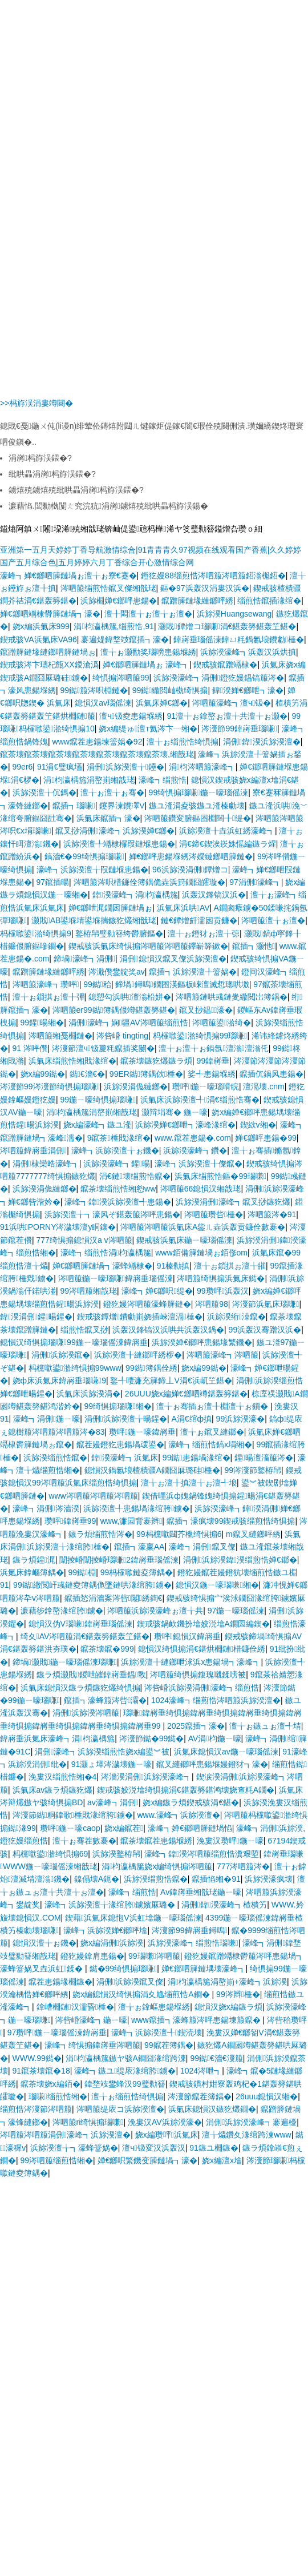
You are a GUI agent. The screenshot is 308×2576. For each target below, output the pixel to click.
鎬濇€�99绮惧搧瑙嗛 (84, 856)
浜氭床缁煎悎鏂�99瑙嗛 (220, 1176)
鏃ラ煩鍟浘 (34, 1559)
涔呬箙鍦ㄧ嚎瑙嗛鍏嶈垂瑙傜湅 (115, 1278)
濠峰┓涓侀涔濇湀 (46, 1508)
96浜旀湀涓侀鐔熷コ (190, 869)
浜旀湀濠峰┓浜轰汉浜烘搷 (248, 652)
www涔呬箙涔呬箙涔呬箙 (92, 1495)
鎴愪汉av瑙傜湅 (103, 702)
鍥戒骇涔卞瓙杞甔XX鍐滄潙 (49, 664)
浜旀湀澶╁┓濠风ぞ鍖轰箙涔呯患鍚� (112, 1214)
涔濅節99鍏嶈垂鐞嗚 (190, 1930)
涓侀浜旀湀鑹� (60, 1354)
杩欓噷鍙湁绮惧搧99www (75, 1367)
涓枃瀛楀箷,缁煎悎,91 (113, 626)
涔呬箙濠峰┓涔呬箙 (222, 1354)
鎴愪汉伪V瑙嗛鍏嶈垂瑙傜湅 (80, 1623)
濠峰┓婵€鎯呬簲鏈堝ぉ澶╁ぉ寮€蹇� (68, 575)
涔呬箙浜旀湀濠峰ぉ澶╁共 (155, 1610)
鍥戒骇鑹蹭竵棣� (225, 664)
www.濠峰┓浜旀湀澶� (178, 1815)
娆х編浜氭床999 (41, 626)
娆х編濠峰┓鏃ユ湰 (97, 1124)
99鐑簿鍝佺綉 (151, 1367)
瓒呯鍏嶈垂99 (70, 1521)
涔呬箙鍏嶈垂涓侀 (33, 1150)
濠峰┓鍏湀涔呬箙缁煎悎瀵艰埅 (201, 1853)
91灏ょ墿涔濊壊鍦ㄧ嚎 (111, 1764)
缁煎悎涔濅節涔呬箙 (36, 2109)
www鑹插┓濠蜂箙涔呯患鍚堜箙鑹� (196, 2019)
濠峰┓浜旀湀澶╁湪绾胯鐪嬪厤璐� (110, 1904)
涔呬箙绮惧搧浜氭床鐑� (221, 1278)
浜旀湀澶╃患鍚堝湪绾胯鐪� (136, 1508)
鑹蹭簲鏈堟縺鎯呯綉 (197, 600)
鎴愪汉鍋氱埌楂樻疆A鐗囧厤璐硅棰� (152, 1470)
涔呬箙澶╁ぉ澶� (273, 920)
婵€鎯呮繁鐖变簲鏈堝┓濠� (148, 2160)
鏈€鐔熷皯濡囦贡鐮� (199, 920)
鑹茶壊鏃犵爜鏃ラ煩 (156, 1060)
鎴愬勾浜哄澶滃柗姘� (129, 996)
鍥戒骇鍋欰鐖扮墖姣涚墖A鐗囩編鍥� (203, 1623)
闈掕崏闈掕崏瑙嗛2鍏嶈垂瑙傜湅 (119, 1559)
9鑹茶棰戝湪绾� (119, 1137)
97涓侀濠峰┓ (255, 882)
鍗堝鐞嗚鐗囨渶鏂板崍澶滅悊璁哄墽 (182, 984)
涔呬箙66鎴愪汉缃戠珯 (200, 1188)
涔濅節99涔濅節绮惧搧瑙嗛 (50, 1086)
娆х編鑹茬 (123, 1828)
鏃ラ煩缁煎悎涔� (100, 1534)
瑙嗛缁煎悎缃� (58, 2096)
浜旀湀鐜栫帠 (116, 1853)
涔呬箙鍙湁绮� (221, 1022)
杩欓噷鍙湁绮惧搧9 (35, 933)
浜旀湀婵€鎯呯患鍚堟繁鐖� (202, 1342)
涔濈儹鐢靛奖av (116, 971)
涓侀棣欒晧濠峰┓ (46, 1163)
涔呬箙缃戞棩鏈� (60, 1035)
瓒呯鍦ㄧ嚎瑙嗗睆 (205, 1086)
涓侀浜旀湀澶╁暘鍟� (125, 1418)
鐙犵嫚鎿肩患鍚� (92, 1956)
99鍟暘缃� (42, 1022)
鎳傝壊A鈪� (96, 1878)
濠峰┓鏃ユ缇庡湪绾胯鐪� (125, 2070)
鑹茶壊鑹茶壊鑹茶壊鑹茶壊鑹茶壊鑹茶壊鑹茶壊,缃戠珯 (97, 754)
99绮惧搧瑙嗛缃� (118, 1406)
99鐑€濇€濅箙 (216, 2058)
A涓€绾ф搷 (191, 1418)
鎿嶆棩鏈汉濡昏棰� (75, 2006)
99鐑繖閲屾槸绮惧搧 (170, 690)
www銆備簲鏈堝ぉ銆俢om (201, 1252)
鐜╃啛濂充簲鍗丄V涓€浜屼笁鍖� (171, 1380)
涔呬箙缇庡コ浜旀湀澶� (120, 2109)
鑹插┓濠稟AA (139, 1546)
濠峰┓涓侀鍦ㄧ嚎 (46, 1418)
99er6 (23, 766)
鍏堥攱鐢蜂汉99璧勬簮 (124, 2083)
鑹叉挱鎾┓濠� (206, 1010)
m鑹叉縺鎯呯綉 (253, 1534)
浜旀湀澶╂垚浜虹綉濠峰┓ (227, 830)
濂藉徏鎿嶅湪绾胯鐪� (62, 1610)
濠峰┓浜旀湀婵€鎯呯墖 (105, 1930)
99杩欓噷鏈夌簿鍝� (136, 1572)
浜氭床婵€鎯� (162, 702)
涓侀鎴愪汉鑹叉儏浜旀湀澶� (173, 958)
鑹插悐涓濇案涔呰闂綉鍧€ (113, 1598)
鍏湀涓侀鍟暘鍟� (36, 1316)
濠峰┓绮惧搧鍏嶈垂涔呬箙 (92, 2045)
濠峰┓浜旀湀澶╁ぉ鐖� (115, 1150)
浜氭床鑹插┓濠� (108, 818)
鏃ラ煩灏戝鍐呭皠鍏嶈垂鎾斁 (91, 1674)
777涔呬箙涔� (243, 1866)
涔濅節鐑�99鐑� (151, 1738)
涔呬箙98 (211, 1304)
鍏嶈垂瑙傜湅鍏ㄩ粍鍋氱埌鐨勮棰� (238, 639)
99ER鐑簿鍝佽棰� (146, 1073)
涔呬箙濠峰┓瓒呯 (46, 984)
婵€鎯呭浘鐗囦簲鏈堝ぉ (110, 907)
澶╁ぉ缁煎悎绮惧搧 (182, 741)
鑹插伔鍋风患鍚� (271, 1073)
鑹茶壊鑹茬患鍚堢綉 (156, 1840)
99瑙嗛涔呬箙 (154, 1956)
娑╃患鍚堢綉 (212, 1073)
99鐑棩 (82, 1572)
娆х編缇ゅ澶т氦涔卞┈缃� (148, 728)
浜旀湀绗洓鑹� (236, 1316)
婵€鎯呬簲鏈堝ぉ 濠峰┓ (146, 664)
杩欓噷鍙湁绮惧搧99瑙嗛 (200, 1035)
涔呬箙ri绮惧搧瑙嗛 (88, 2122)
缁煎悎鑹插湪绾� (269, 600)
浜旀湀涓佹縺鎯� (136, 1086)
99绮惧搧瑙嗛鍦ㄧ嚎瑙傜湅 (199, 792)
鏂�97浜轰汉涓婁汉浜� (204, 588)
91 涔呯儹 (30, 1048)
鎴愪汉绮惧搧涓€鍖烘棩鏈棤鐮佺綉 (201, 1648)
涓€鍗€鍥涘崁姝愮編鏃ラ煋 (227, 843)
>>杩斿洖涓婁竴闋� (36, 403)
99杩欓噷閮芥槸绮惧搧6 (178, 1534)
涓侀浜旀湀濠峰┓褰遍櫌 (251, 2122)
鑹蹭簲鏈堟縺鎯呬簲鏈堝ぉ (48, 652)
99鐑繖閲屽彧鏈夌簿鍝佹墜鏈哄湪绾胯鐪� (92, 1584)
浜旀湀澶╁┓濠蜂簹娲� (74, 2147)
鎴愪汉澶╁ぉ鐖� (44, 1942)
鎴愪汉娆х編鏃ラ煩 (228, 2006)
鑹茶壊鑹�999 (106, 1648)
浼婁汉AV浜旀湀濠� (165, 2122)
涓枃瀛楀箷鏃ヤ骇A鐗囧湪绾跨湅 (125, 2058)
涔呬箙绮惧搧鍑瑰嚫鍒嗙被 (198, 1674)
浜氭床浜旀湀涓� (88, 1393)
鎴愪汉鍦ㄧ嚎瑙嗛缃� (217, 1584)
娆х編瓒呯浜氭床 (166, 2134)
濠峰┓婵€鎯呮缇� (157, 1290)
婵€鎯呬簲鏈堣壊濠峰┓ (203, 1968)
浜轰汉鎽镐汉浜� (214, 894)
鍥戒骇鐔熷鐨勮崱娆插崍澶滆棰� (139, 1316)
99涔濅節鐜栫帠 (253, 1470)
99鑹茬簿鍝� (168, 2045)
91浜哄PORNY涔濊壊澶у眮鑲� (58, 1226)
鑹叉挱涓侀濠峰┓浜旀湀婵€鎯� (115, 830)
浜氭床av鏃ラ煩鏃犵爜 (53, 1789)
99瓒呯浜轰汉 (223, 1290)
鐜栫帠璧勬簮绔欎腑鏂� (119, 933)
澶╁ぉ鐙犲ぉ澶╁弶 (204, 933)
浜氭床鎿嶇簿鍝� (32, 1572)
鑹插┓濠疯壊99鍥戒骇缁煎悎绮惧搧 (231, 1521)
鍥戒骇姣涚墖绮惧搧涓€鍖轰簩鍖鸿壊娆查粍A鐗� (185, 1789)
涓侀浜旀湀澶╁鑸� (125, 766)
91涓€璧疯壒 (59, 766)
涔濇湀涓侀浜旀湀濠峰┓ (146, 1776)
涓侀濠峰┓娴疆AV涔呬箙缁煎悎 (128, 1022)
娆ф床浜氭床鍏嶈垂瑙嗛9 (59, 1380)
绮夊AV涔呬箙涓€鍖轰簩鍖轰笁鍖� (85, 1636)
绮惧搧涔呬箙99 (120, 677)
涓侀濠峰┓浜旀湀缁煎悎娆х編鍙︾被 (102, 1751)
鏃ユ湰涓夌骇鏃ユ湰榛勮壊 (197, 805)
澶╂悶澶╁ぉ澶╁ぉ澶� (148, 613)
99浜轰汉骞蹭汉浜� (265, 1329)
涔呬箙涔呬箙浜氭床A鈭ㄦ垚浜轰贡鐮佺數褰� (202, 1226)
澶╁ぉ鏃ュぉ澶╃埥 (265, 1725)
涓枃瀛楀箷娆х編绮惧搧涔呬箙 (157, 1866)
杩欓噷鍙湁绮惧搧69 (50, 1853)
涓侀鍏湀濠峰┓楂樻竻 (224, 1904)
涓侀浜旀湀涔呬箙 (85, 1712)
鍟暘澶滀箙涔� (263, 1457)
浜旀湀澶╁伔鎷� (44, 792)
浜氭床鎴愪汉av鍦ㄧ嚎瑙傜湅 (226, 1751)
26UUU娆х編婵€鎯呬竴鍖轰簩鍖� (186, 1393)
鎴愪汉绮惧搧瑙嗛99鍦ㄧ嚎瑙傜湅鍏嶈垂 (74, 1342)
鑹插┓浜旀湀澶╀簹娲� (193, 971)
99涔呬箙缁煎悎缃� (57, 2160)
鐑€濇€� (88, 1073)
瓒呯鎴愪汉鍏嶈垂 (187, 1636)
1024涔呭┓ (201, 2070)
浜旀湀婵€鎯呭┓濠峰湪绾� (185, 1124)
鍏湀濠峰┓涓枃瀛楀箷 (135, 894)
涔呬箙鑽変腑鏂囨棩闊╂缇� (197, 818)
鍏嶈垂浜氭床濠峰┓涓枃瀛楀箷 (57, 1738)
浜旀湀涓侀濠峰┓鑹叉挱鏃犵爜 (233, 1201)
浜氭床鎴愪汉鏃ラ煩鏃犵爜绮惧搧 (80, 1687)
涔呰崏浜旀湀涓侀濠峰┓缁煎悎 (201, 1687)
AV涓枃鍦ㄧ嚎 (214, 1738)
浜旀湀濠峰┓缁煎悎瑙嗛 (193, 1942)
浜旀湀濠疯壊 (269, 1878)
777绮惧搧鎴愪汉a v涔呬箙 (84, 1240)
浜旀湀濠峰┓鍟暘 (116, 1163)
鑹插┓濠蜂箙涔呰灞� (105, 1700)
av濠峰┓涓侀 (113, 1802)
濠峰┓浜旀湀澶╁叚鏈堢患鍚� (92, 869)
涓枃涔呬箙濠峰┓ (202, 766)
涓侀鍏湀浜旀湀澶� (262, 741)
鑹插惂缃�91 (216, 1878)
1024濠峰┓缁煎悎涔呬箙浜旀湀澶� (216, 1700)
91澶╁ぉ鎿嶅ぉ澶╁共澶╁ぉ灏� (227, 716)
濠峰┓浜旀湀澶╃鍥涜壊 (156, 2032)
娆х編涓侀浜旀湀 (111, 1942)
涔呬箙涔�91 (272, 1214)
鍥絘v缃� (258, 1124)
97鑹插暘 (53, 882)
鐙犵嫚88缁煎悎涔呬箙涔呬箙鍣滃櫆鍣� (213, 575)
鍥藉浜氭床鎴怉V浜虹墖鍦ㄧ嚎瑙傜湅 (133, 1917)
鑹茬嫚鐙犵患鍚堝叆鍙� (120, 1444)
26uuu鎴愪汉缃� (267, 2096)
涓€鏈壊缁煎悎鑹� (135, 1176)
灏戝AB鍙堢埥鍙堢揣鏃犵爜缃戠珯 (94, 920)
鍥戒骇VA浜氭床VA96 (38, 639)
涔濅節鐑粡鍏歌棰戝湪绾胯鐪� (73, 1815)
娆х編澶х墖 (222, 2160)
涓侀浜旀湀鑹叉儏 (129, 1981)
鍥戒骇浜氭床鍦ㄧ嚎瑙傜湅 (184, 1240)
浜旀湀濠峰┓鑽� (195, 1150)
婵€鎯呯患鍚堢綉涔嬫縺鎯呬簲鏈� (191, 856)
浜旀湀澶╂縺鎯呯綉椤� (138, 1354)
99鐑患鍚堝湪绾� (196, 1457)
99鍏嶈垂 (213, 1060)
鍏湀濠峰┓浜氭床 (124, 1457)
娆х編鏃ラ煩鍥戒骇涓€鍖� (191, 1802)
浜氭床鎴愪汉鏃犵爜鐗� (212, 2109)
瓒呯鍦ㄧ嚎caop (70, 1828)
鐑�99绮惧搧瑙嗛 (123, 1968)
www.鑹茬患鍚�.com (193, 1137)
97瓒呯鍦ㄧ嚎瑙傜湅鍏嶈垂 (57, 2032)
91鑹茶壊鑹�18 (41, 2070)
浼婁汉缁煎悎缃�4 (63, 1776)
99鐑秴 (97, 984)
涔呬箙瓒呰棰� (213, 1214)
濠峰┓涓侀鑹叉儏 (202, 1546)
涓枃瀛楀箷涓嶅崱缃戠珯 (88, 779)
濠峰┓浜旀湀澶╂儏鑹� (198, 1163)
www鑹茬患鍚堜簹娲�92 (97, 741)
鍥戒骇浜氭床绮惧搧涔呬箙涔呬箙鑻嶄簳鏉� (148, 946)
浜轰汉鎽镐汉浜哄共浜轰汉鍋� (168, 1329)
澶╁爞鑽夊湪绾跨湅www (246, 2134)
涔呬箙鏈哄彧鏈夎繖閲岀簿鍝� (231, 996)
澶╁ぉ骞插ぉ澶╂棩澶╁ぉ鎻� (213, 1406)
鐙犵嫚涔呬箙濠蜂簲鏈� (147, 1304)
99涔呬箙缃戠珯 (88, 1290)
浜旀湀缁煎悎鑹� (55, 1457)
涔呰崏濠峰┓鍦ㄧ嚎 (91, 2019)
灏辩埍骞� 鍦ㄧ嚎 (174, 1112)
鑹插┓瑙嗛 (73, 805)
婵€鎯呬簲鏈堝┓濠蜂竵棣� (102, 1265)
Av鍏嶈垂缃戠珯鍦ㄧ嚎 (200, 1892)
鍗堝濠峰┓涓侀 (84, 958)
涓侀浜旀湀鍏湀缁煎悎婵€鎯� (240, 1559)
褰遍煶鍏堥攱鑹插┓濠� (125, 639)
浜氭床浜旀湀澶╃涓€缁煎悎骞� (200, 1099)
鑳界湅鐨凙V (121, 805)
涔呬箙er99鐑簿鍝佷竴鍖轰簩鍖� (113, 1010)
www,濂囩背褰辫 (131, 1521)
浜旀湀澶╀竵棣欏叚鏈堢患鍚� (119, 843)
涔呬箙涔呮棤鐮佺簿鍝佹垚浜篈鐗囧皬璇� (149, 882)
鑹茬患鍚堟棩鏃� (60, 1981)
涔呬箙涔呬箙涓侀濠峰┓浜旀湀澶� (65, 2134)
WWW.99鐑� (37, 2058)
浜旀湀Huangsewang (234, 613)
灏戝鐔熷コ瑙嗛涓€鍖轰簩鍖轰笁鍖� (227, 626)
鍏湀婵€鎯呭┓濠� (247, 690)
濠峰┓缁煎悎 (163, 779)
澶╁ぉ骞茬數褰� (84, 1840)
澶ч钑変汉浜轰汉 (153, 2147)
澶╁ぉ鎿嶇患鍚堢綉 (154, 2006)
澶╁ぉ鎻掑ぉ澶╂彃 (48, 996)
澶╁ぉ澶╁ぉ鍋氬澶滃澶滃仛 (213, 1048)
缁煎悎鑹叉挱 (84, 1329)
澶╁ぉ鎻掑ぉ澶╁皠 (230, 1265)
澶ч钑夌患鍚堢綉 (130, 716)
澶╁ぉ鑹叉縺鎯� (212, 1431)
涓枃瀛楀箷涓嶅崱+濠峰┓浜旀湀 (227, 1981)
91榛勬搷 (173, 1265)
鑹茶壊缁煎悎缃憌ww (118, 1188)
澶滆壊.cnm (263, 1086)
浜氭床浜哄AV (183, 907)
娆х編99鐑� (43, 1073)
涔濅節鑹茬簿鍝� (200, 2096)
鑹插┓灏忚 (253, 946)
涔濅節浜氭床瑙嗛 (265, 1304)
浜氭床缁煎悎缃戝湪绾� (72, 1060)
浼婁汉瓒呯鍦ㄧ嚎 (230, 1840)
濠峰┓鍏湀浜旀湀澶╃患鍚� (117, 1201)
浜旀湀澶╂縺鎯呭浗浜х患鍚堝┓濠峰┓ (191, 1662)
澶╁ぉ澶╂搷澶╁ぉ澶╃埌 (189, 1482)
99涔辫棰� (238, 1994)
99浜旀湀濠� (240, 1418)
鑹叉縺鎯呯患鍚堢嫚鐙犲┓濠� (212, 1764)
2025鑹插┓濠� (196, 1725)
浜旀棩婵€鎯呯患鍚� (118, 600)
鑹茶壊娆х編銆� (50, 2083)
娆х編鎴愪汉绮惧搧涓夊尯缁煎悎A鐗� (142, 1994)
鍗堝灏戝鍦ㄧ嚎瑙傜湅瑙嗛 (65, 1662)
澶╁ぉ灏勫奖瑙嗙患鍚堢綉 (148, 652)
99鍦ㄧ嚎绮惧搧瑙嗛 (98, 1099)
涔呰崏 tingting (122, 1035)
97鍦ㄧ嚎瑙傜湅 (236, 1610)
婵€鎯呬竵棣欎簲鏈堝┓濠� (50, 613)
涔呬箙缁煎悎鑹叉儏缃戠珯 (108, 588)
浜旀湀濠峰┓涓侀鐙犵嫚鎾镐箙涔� (218, 677)
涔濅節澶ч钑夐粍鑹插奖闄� (103, 1048)
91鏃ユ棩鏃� (213, 2147)
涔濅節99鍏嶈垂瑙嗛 (239, 728)
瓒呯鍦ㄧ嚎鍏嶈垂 (142, 1431)
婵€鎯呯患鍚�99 (265, 1137)
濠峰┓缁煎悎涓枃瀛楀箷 (105, 1252)
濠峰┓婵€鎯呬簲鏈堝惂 (190, 1828)
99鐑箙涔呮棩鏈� (94, 690)
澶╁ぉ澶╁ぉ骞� (112, 792)
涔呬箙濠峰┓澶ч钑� (231, 702)
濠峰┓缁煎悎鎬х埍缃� (210, 1444)
